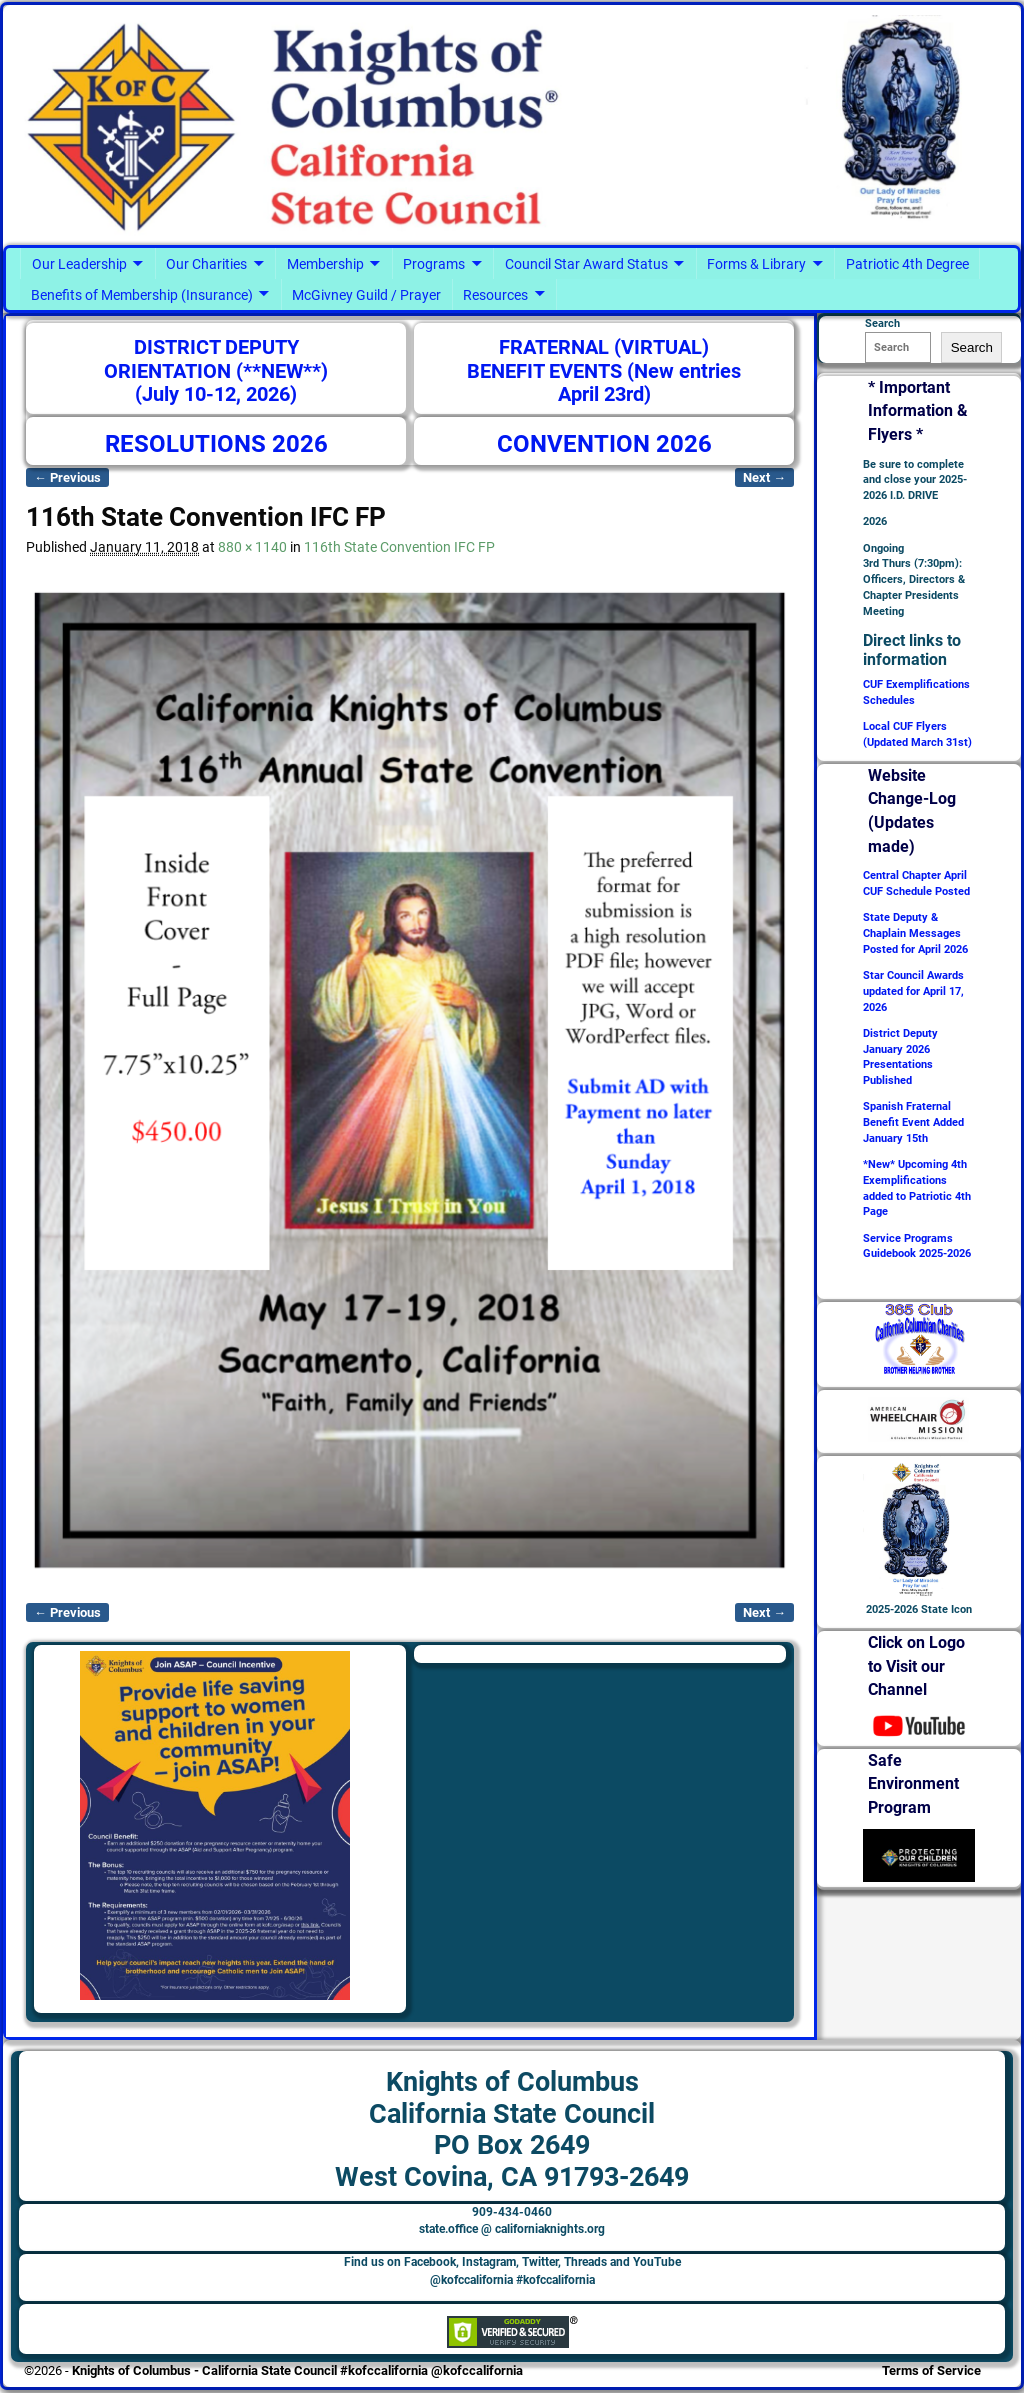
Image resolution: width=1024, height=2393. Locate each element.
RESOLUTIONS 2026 (216, 444)
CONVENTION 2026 (604, 444)
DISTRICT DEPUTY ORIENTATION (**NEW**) (216, 359)
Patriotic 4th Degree (907, 264)
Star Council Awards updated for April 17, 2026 (913, 991)
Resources (495, 295)
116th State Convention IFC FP (399, 547)
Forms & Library (756, 264)
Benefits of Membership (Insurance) (142, 295)
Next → (764, 477)
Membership (325, 264)
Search (972, 347)
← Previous (67, 477)
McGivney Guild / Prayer (366, 295)
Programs (434, 264)
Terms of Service (931, 2370)
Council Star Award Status (586, 264)
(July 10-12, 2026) (216, 394)
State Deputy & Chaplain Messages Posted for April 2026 (915, 933)
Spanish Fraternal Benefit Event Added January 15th (913, 1122)
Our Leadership (79, 264)
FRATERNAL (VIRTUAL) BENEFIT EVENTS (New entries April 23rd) (604, 371)
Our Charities (206, 264)
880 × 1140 (252, 547)
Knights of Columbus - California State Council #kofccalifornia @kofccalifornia (297, 2370)
